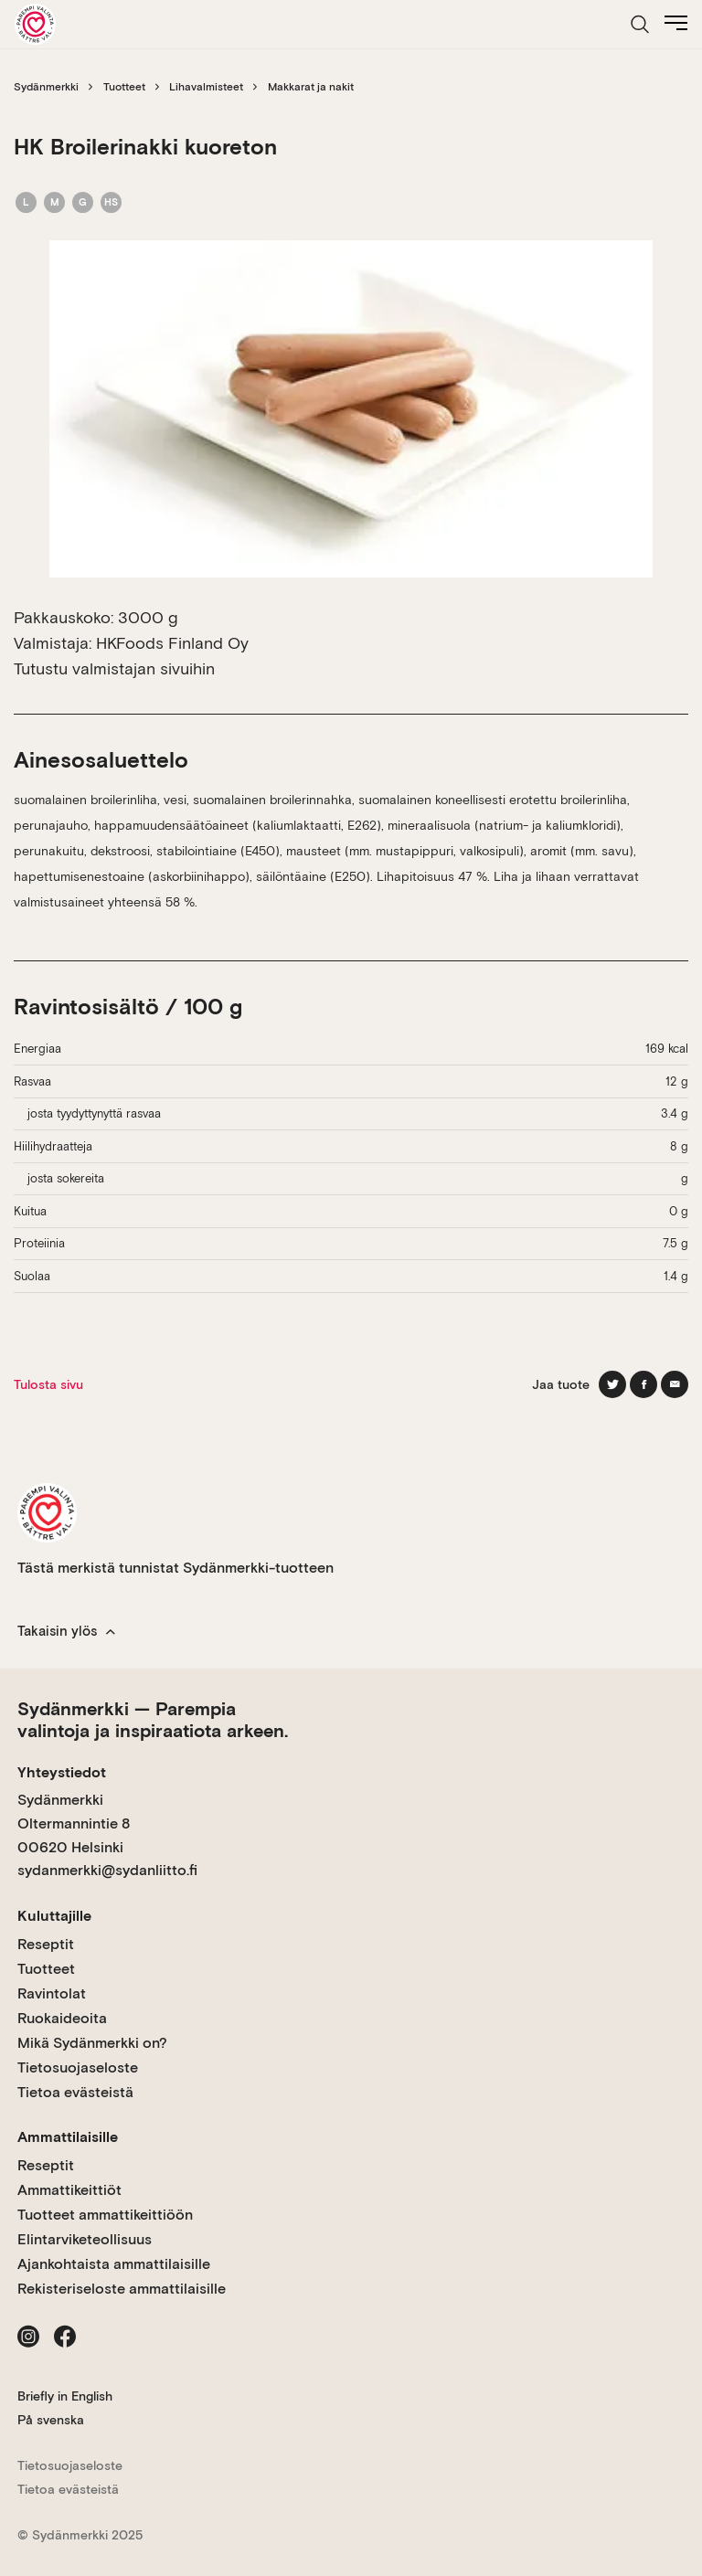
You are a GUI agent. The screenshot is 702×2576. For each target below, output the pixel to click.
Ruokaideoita (62, 2018)
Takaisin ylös (66, 1631)
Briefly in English (64, 2396)
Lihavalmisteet (206, 86)
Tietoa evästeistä (75, 2092)
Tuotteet (124, 86)
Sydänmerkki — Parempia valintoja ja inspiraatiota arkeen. (152, 1720)
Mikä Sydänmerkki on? (92, 2042)
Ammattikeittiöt (69, 2190)
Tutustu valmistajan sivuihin (114, 668)
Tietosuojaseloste (77, 2067)
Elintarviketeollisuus (84, 2239)
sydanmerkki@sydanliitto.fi (107, 1870)
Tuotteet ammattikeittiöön (105, 2214)
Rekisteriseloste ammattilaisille (121, 2288)
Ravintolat (51, 1993)
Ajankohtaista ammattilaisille (113, 2264)
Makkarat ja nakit (311, 86)
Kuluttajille (54, 1915)
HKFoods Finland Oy (172, 642)
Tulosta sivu (48, 1384)
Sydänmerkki (46, 86)
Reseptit (45, 1944)
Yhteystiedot (61, 1772)
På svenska (50, 2419)
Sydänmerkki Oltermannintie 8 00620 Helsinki (73, 1823)
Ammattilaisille (67, 2137)
